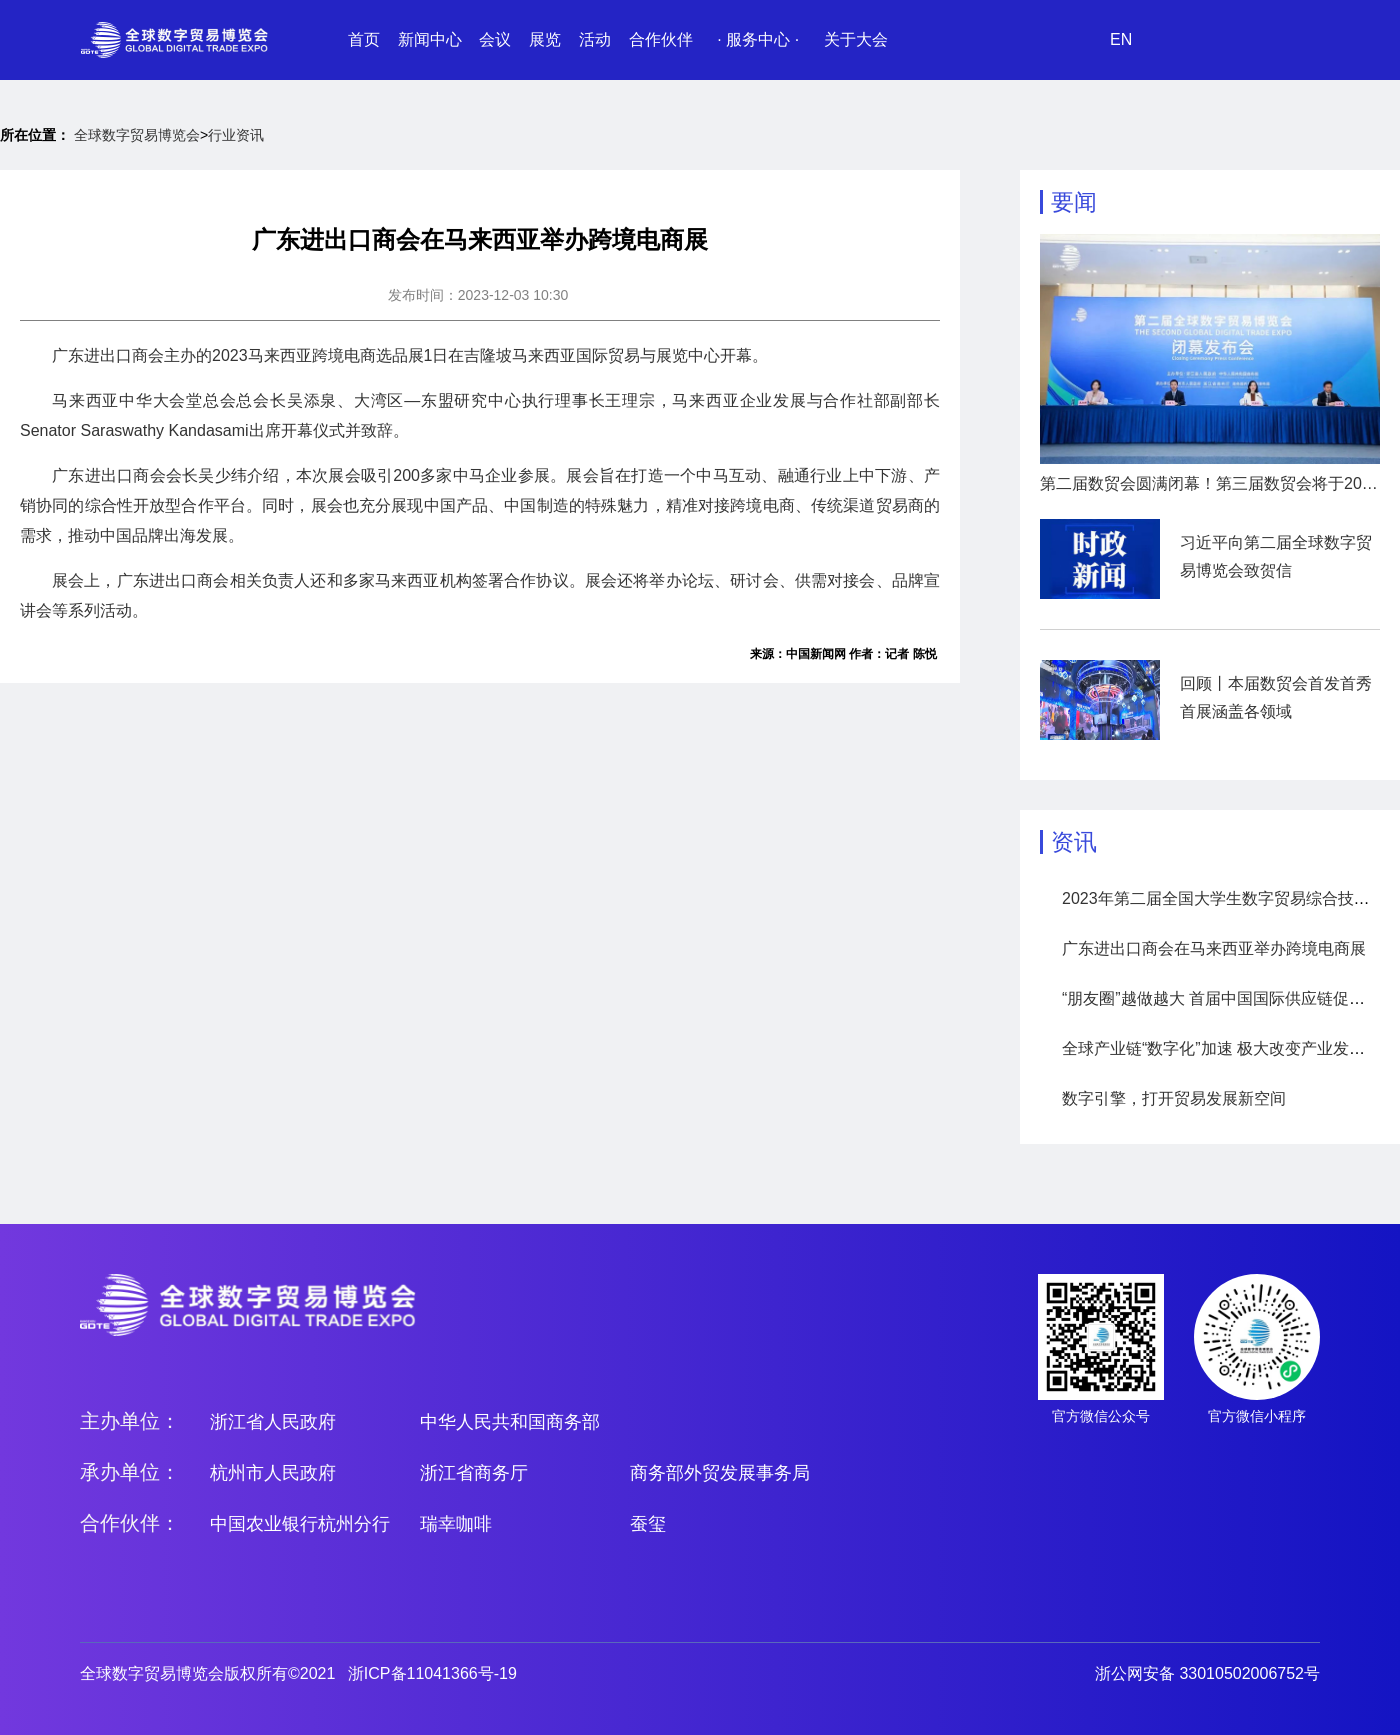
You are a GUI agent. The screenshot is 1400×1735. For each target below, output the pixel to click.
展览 (545, 39)
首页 (364, 39)
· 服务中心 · (758, 39)
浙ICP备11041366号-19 (432, 1673)
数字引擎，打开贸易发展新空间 (1174, 1098)
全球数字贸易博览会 (137, 135)
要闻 (1074, 202)
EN (1121, 39)
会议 (495, 39)
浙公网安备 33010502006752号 (1207, 1673)
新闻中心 (430, 39)
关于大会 (856, 39)
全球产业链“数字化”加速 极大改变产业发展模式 (1229, 1048)
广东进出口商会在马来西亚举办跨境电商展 (1214, 948)
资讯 (1074, 842)
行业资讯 (236, 135)
